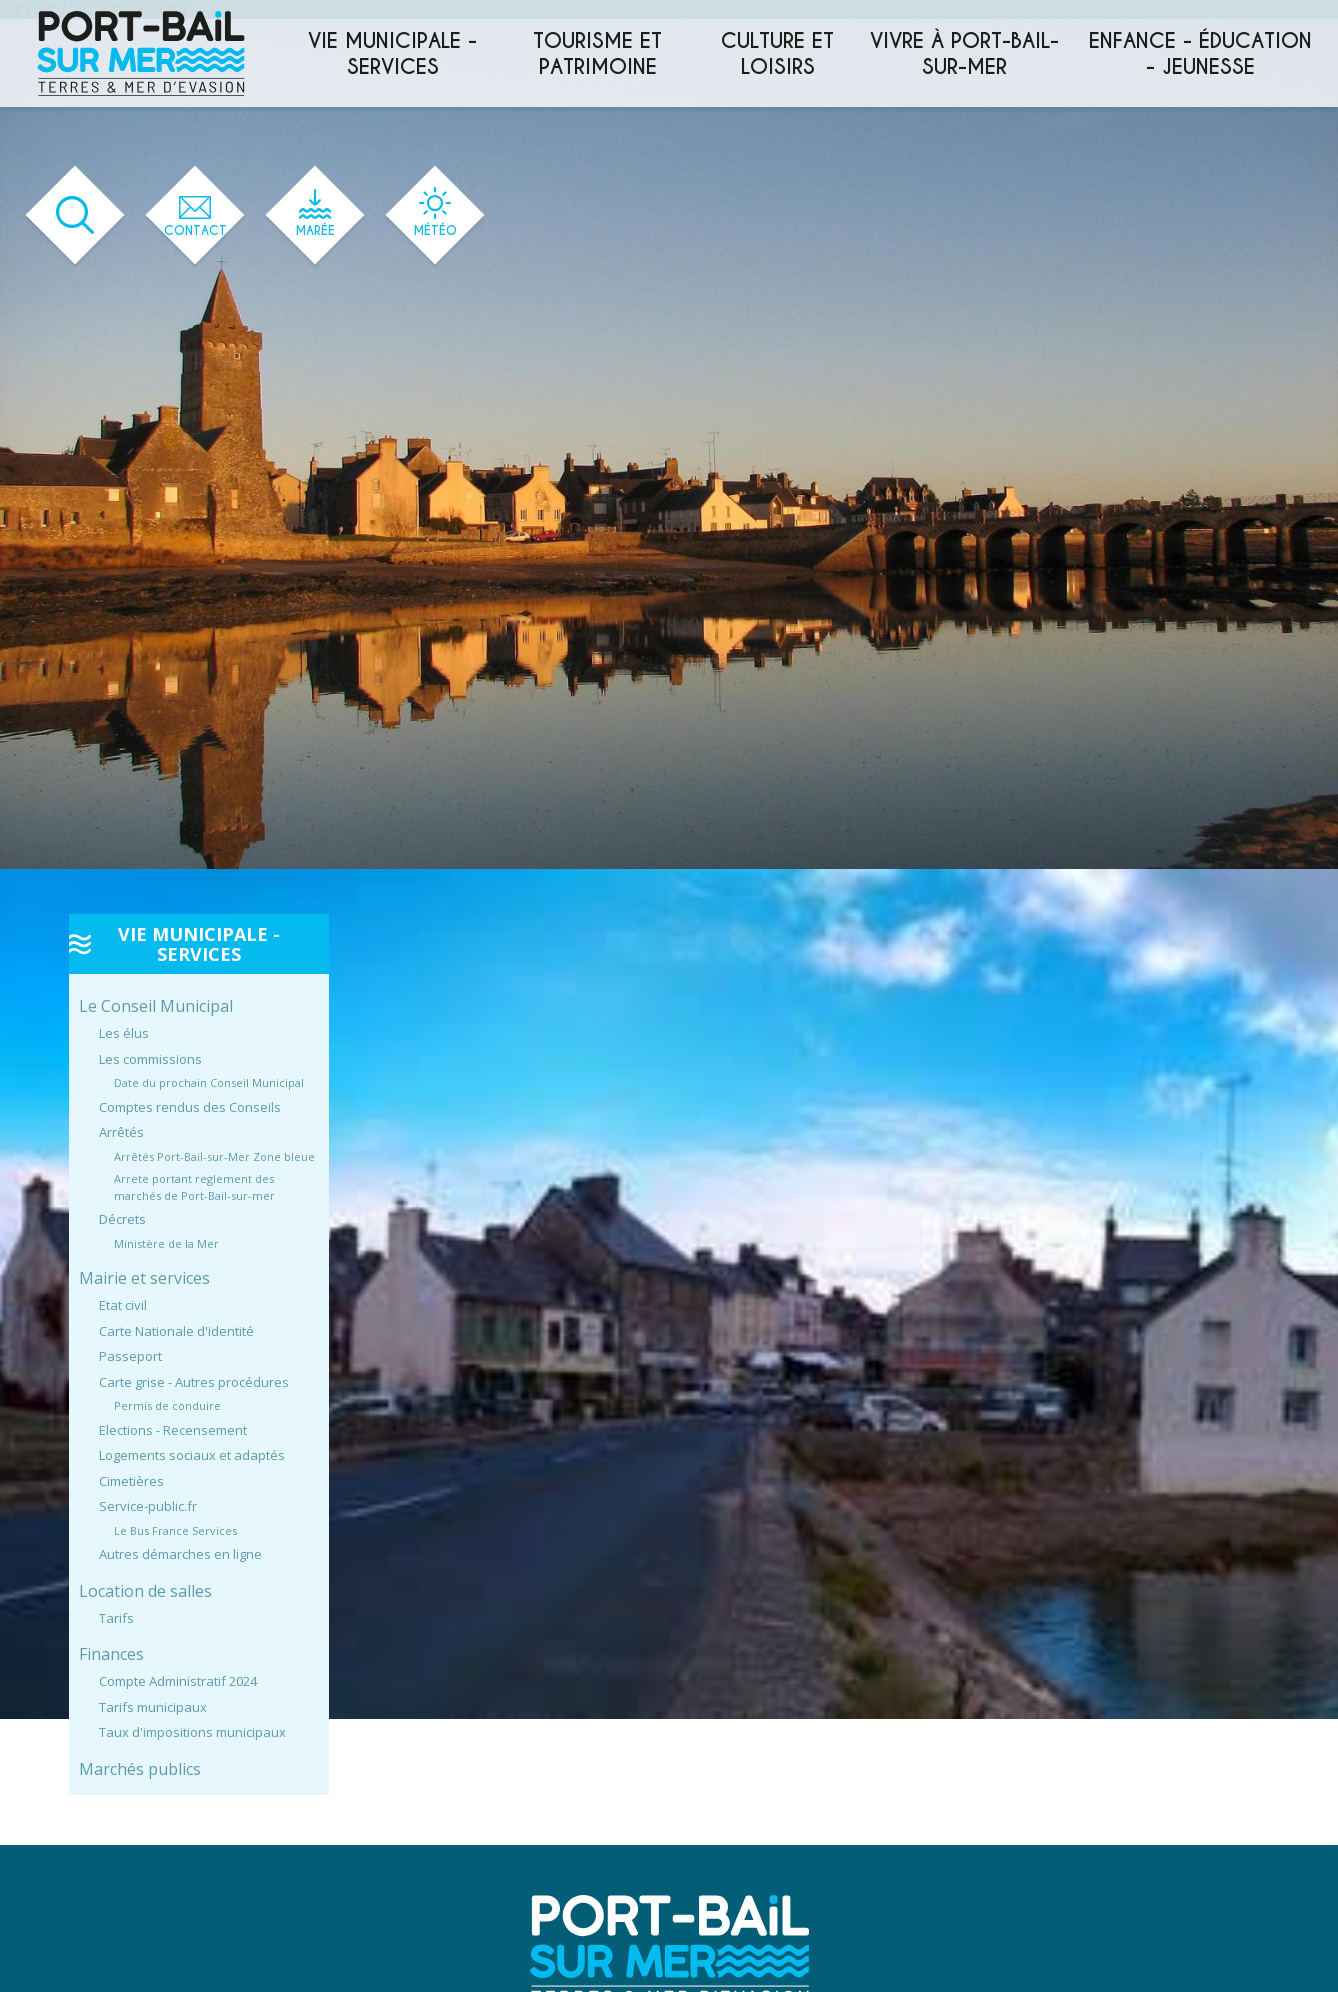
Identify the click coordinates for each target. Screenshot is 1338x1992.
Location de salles (145, 1591)
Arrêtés (121, 1132)
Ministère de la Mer (166, 1243)
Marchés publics (140, 1769)
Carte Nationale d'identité (176, 1331)
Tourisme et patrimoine (597, 54)
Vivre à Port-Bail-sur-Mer (964, 54)
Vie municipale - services (392, 54)
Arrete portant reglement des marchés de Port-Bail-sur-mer (194, 1187)
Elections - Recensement (173, 1430)
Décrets (122, 1219)
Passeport (130, 1356)
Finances (111, 1654)
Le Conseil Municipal (156, 1006)
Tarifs (116, 1618)
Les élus (124, 1033)
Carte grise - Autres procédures (194, 1382)
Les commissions (150, 1059)
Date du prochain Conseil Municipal (209, 1082)
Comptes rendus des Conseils (190, 1107)
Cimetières (131, 1481)
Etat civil (123, 1305)
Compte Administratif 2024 (178, 1681)
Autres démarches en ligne (180, 1554)
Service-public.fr (148, 1506)
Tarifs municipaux (153, 1707)
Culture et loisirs (777, 54)
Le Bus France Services (175, 1530)
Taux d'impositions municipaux (192, 1732)
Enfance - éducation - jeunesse (1200, 54)
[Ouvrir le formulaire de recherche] (75, 215)
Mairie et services (144, 1278)
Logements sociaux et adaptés (192, 1455)
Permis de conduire (167, 1405)
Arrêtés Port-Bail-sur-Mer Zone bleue (214, 1156)
